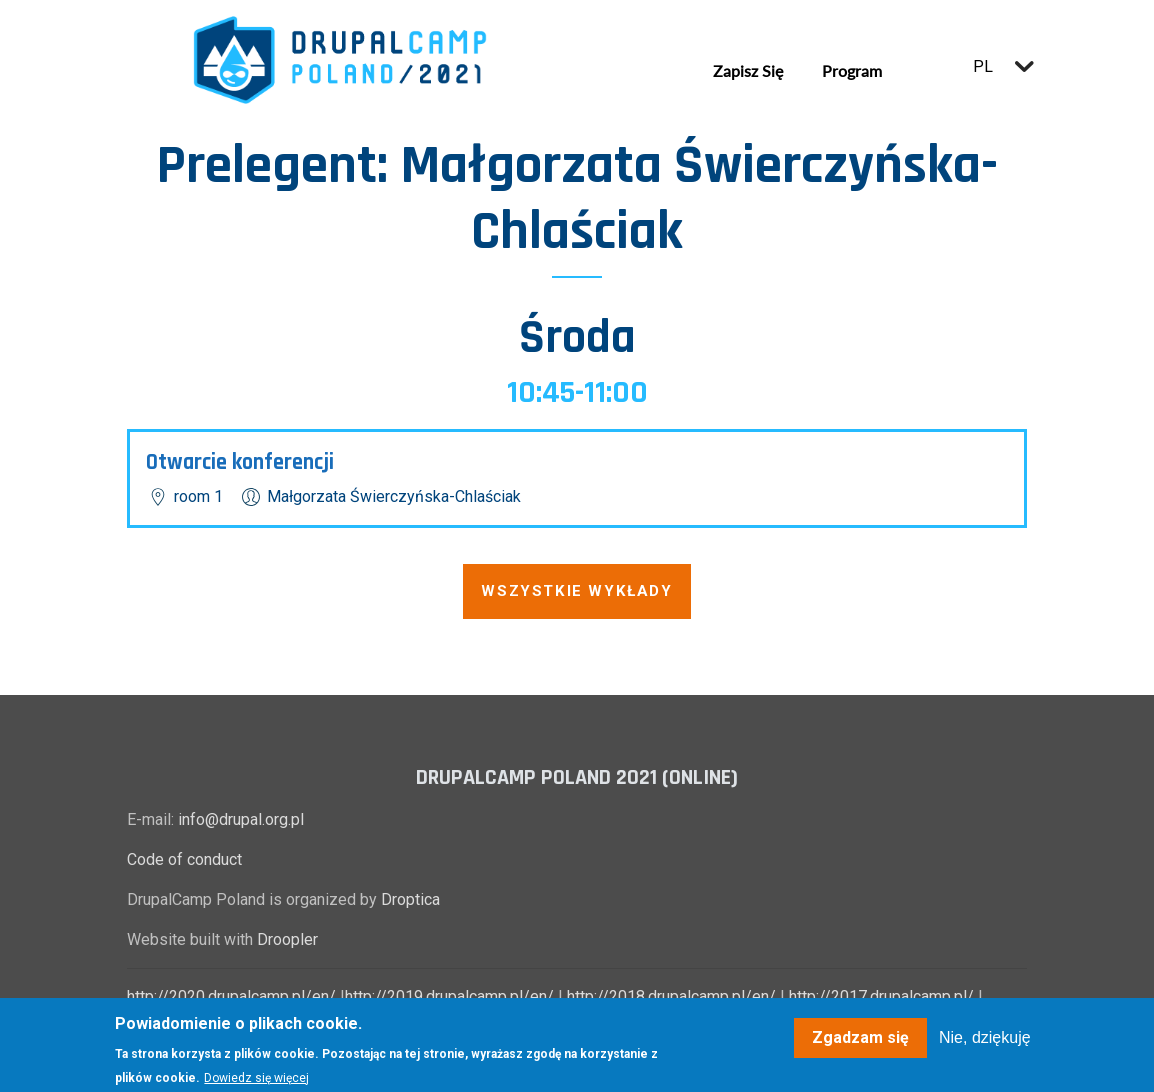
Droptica (410, 899)
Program (852, 70)
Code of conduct (184, 859)
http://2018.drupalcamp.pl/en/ (671, 996)
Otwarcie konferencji (240, 462)
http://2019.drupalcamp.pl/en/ (449, 996)
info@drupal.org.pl (241, 819)
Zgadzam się (860, 1044)
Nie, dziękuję (985, 1044)
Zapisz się (748, 70)
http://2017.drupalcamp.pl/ (881, 996)
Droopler (287, 939)
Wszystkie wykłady (576, 591)
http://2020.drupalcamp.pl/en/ (231, 996)
